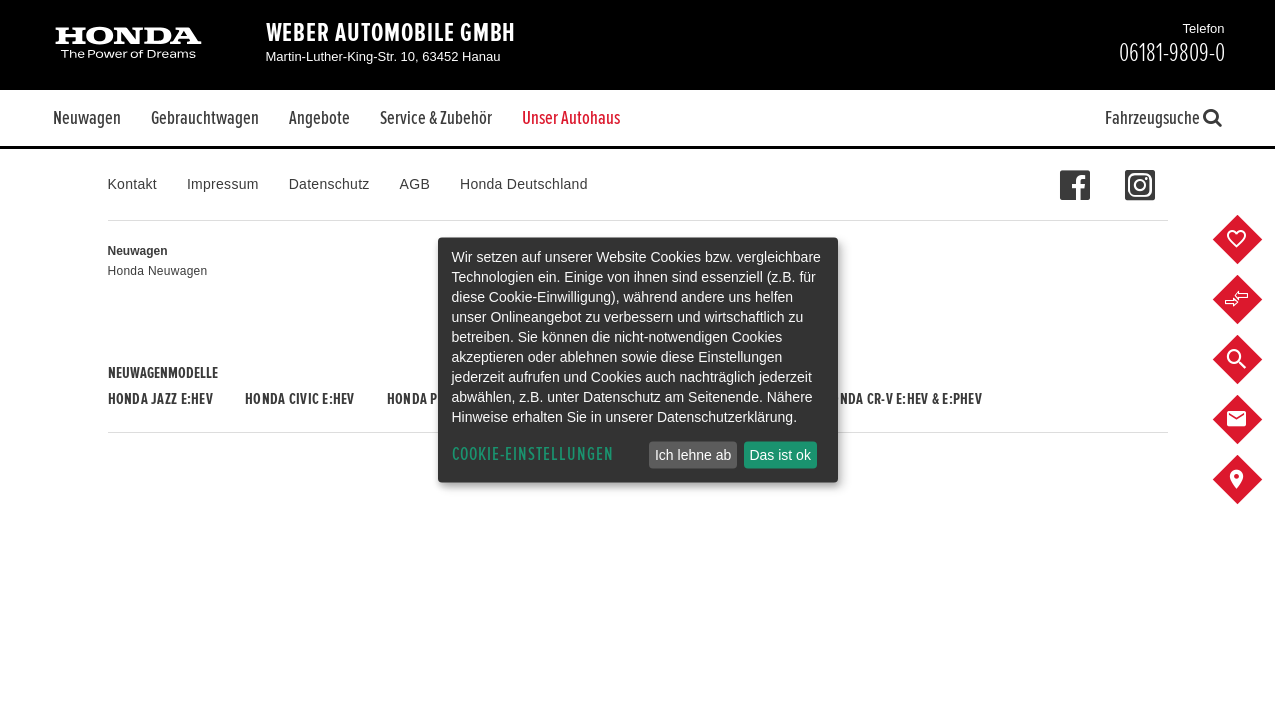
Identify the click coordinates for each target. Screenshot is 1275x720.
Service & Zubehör (436, 118)
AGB (415, 184)
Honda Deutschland (524, 184)
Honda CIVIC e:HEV (300, 399)
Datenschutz (329, 184)
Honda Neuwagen (158, 271)
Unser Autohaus (571, 118)
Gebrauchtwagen (205, 118)
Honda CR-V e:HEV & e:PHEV (902, 399)
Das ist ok (779, 455)
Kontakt (132, 184)
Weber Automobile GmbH (391, 33)
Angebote (319, 118)
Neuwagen (87, 118)
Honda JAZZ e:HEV (160, 399)
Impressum (223, 184)
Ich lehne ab (693, 455)
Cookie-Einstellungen (533, 454)
